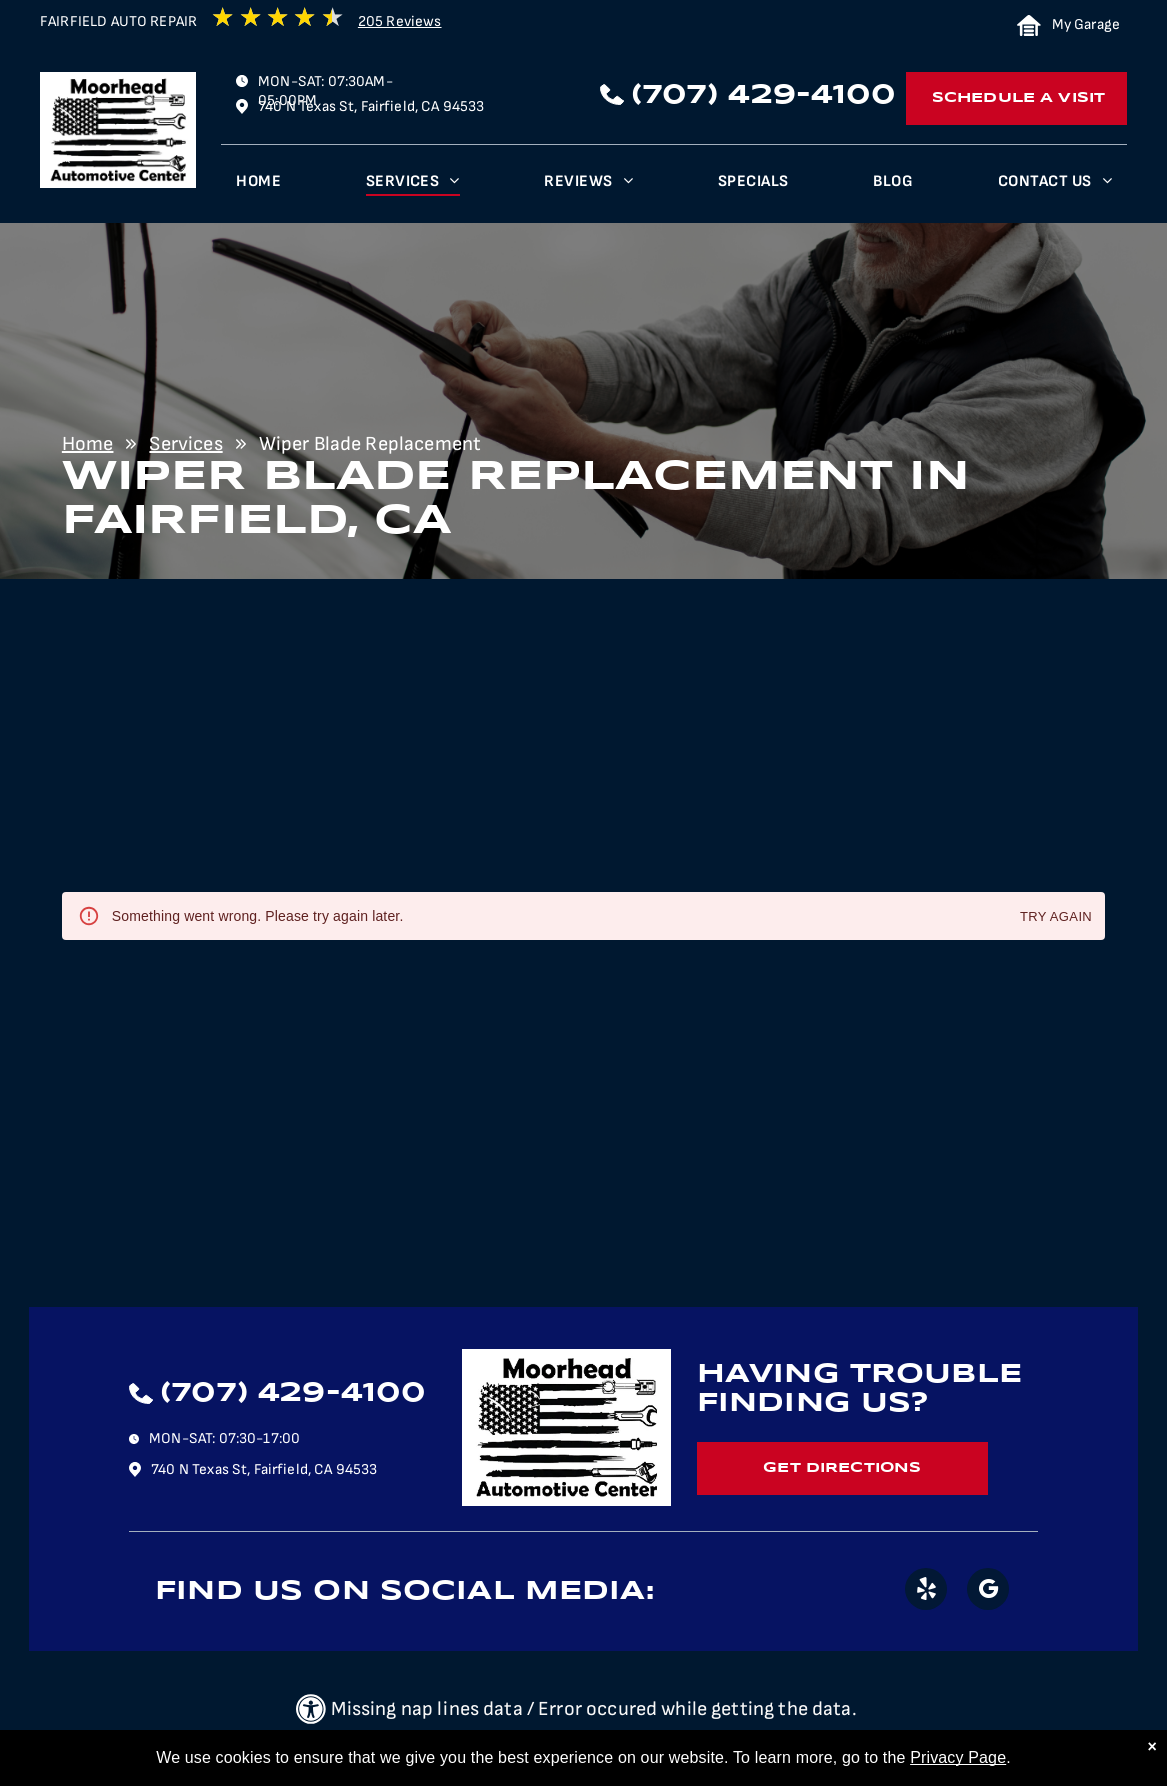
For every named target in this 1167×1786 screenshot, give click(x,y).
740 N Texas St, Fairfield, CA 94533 (371, 106)
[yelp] (926, 1591)
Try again (1056, 917)
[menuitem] (258, 186)
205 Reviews (400, 21)
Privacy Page (958, 1757)
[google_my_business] (988, 1591)
